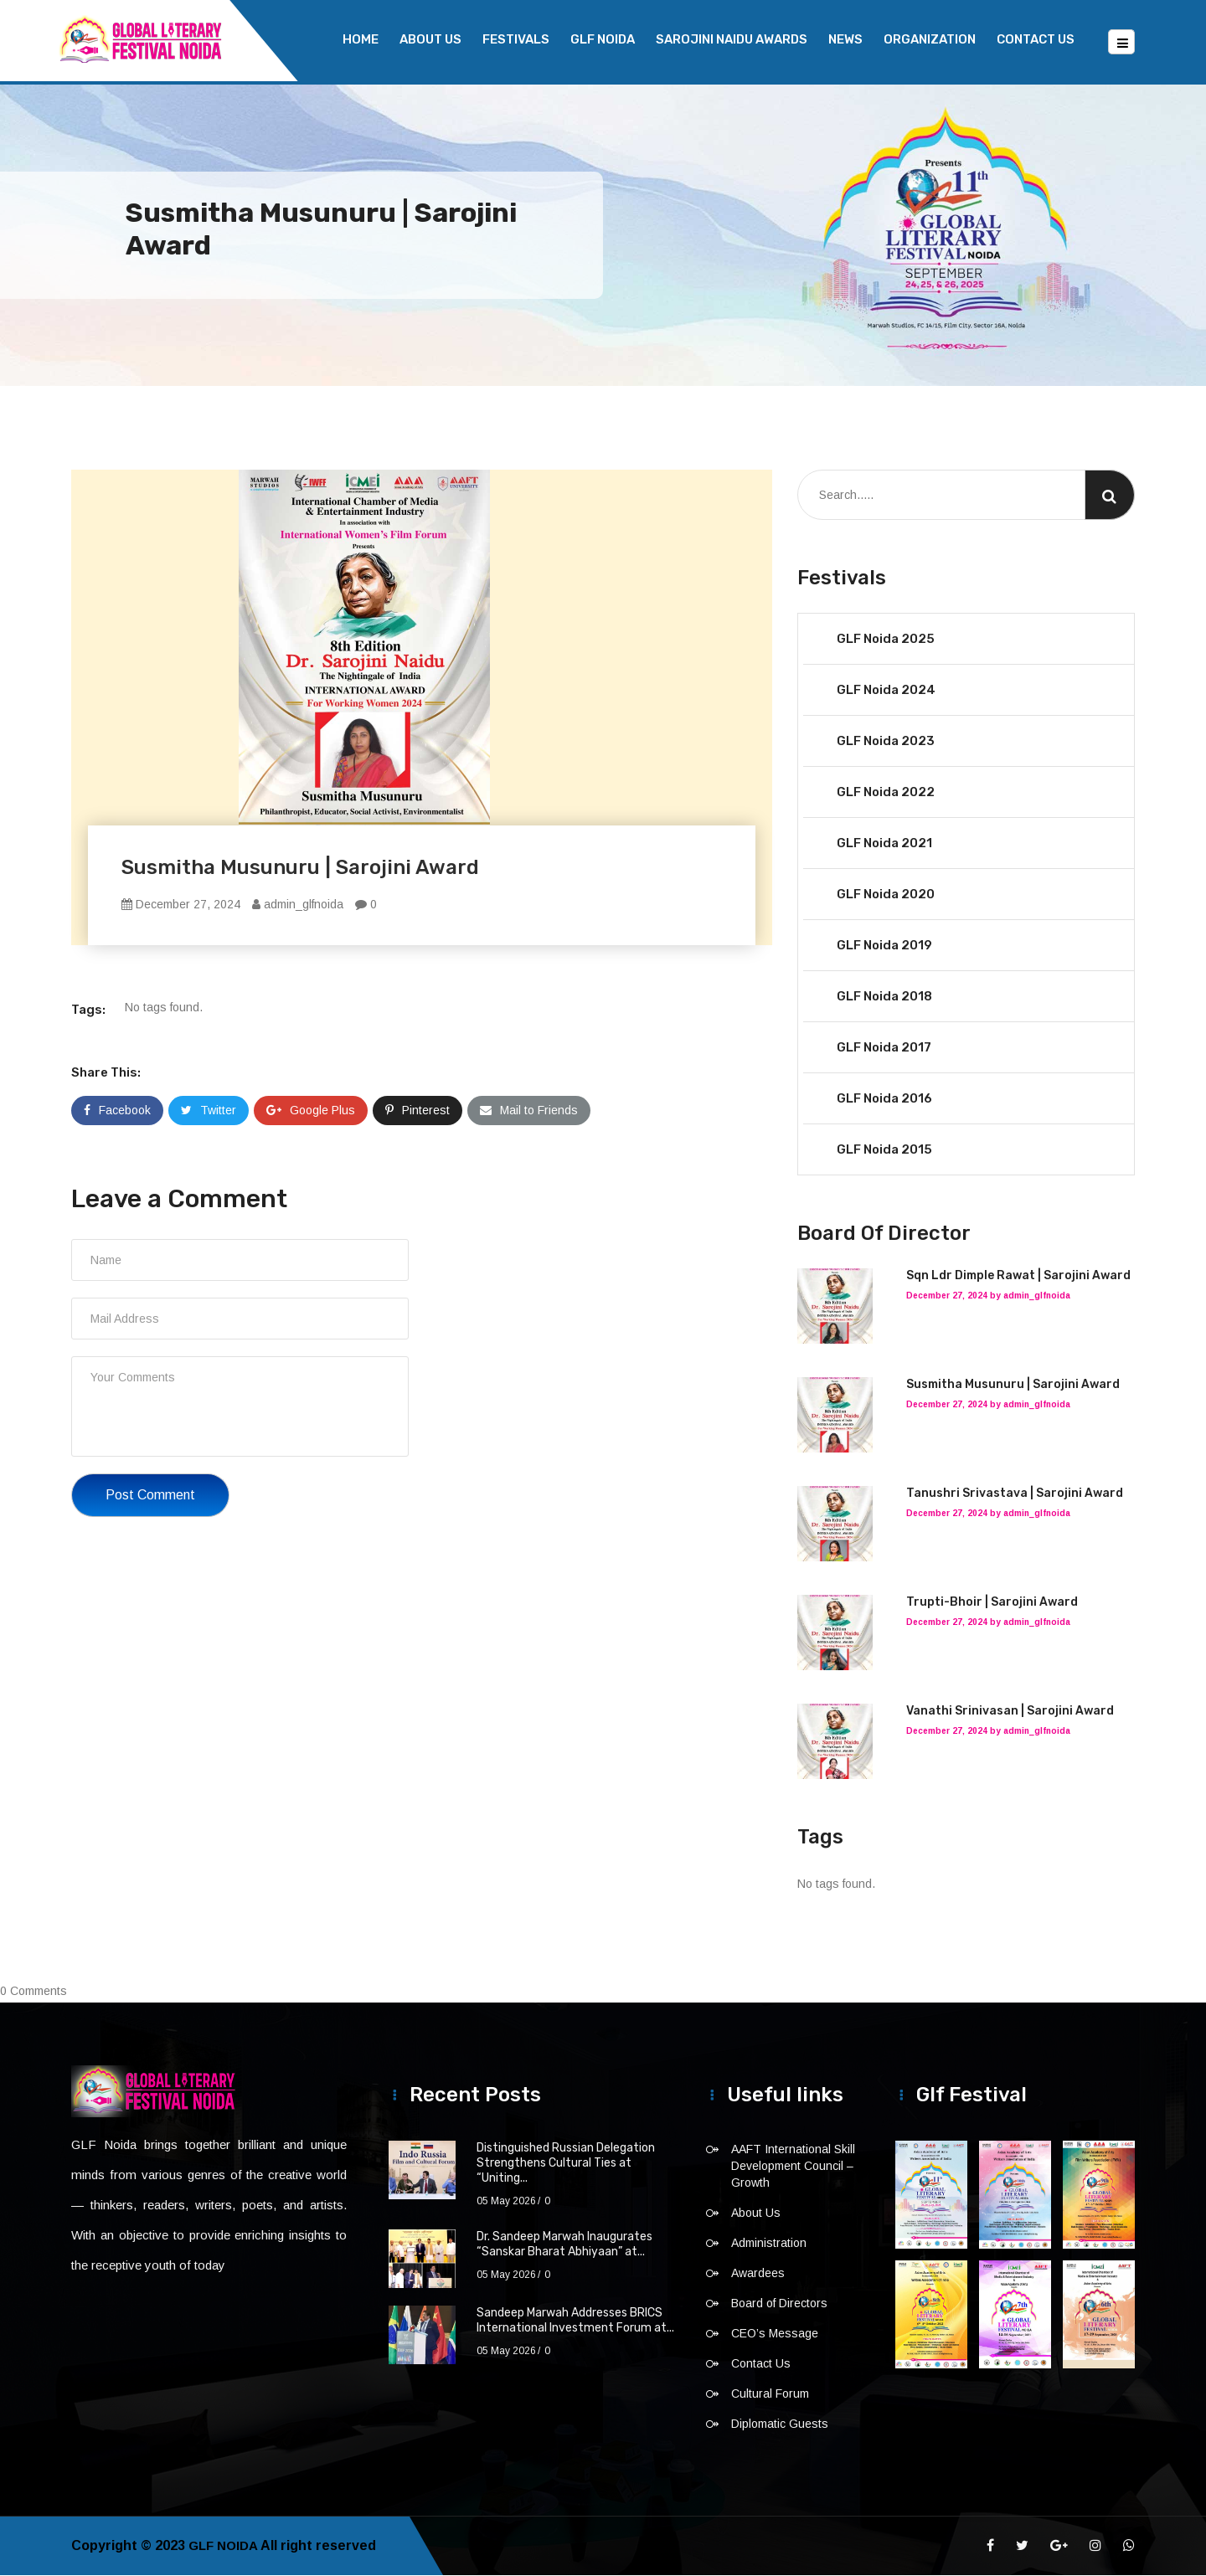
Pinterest (417, 1111)
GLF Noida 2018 (884, 997)
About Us (430, 39)
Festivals (515, 39)
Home (361, 39)
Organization (930, 39)
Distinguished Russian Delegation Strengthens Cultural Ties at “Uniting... (566, 2164)
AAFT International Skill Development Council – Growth (793, 2166)
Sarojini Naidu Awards (731, 39)
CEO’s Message (774, 2334)
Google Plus (310, 1111)
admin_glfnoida (297, 905)
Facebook (117, 1111)
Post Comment (150, 1496)
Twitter (208, 1111)
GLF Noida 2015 (884, 1150)
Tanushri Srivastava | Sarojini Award (1014, 1494)
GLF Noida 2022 (886, 792)
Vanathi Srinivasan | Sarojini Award (1010, 1711)
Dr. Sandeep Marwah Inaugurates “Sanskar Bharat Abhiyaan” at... (564, 2245)
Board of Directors (779, 2304)
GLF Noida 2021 (884, 843)
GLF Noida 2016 (884, 1099)
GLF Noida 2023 (886, 741)
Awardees (758, 2273)
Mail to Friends (529, 1111)
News (845, 39)
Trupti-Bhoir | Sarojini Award (992, 1603)
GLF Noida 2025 (886, 639)
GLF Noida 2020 (886, 894)
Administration (769, 2243)
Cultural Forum (770, 2394)
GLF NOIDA (602, 39)
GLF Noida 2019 (884, 946)
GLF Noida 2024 (886, 690)
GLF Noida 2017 (884, 1048)
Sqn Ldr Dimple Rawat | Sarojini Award (1018, 1276)
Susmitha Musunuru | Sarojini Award (1013, 1385)
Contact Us (1036, 39)
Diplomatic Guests (779, 2424)
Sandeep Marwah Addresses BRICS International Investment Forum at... (575, 2321)
